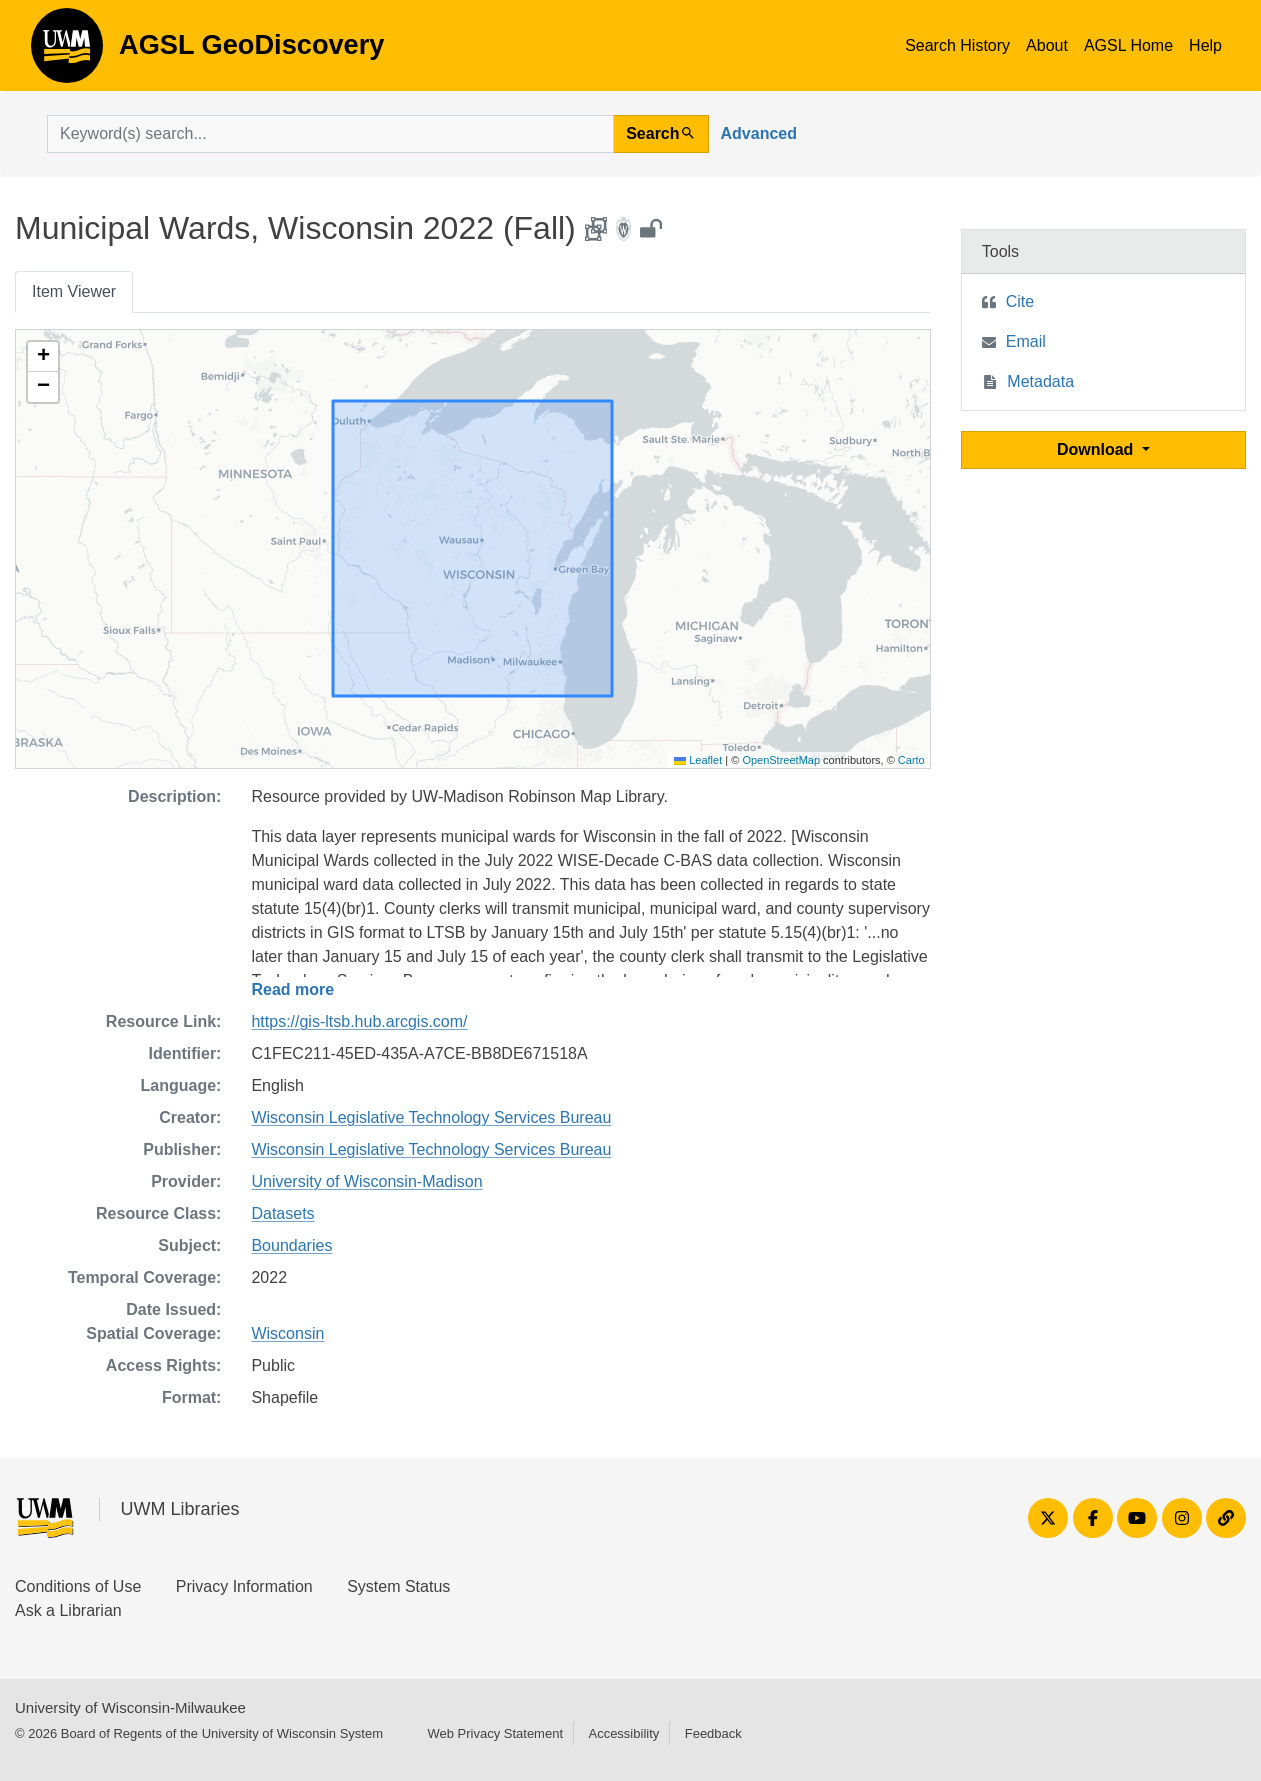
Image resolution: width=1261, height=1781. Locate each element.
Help (1205, 45)
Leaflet (698, 760)
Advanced (759, 133)
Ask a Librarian (68, 1610)
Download (1097, 449)
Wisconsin (287, 1333)
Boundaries (291, 1245)
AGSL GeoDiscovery (67, 52)
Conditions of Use (78, 1586)
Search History (957, 45)
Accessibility (623, 1733)
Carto (911, 760)
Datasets (282, 1213)
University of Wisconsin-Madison (366, 1181)
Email (1026, 341)
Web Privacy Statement (495, 1733)
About (1047, 45)
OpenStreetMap (781, 760)
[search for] (330, 134)
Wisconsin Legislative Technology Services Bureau (431, 1117)
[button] (43, 357)
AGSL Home (1128, 45)
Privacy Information (244, 1586)
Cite (1020, 301)
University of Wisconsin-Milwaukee (130, 1707)
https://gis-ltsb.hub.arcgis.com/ (359, 1021)
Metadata (1040, 381)
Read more (292, 989)
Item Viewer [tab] (74, 291)
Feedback (713, 1733)
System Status (398, 1586)
